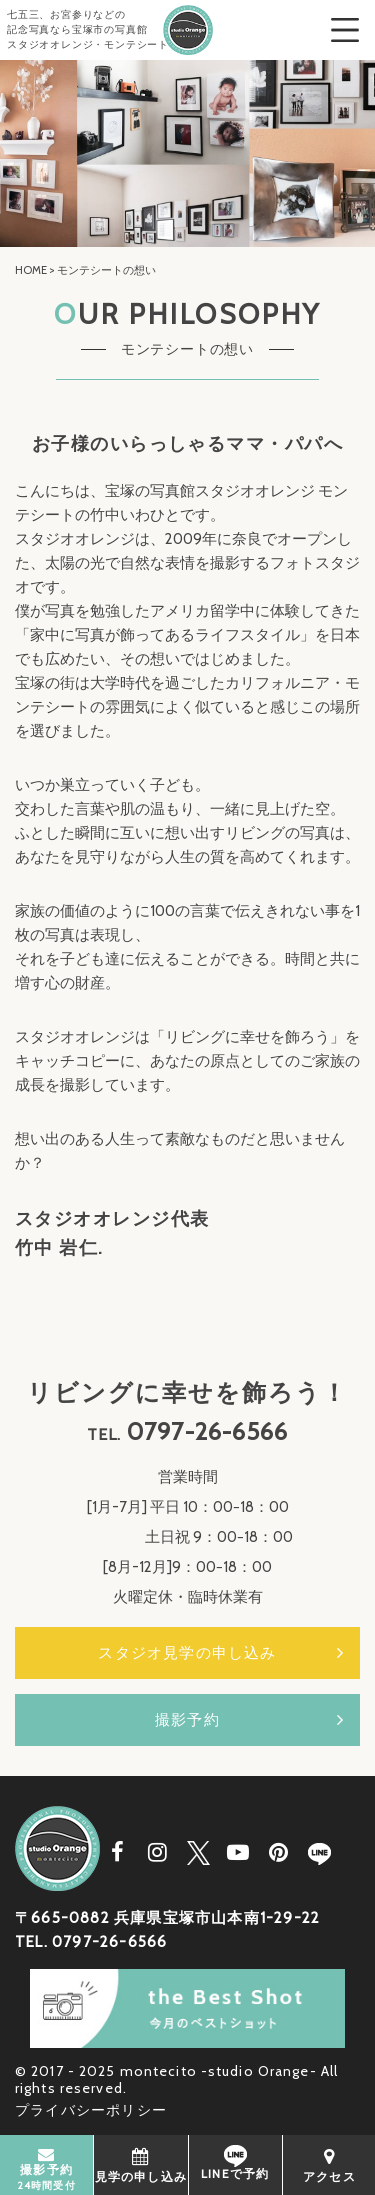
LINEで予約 (235, 2163)
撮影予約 (187, 1720)
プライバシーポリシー (91, 2110)
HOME (31, 270)
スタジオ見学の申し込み (187, 1653)
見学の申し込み (140, 2164)
